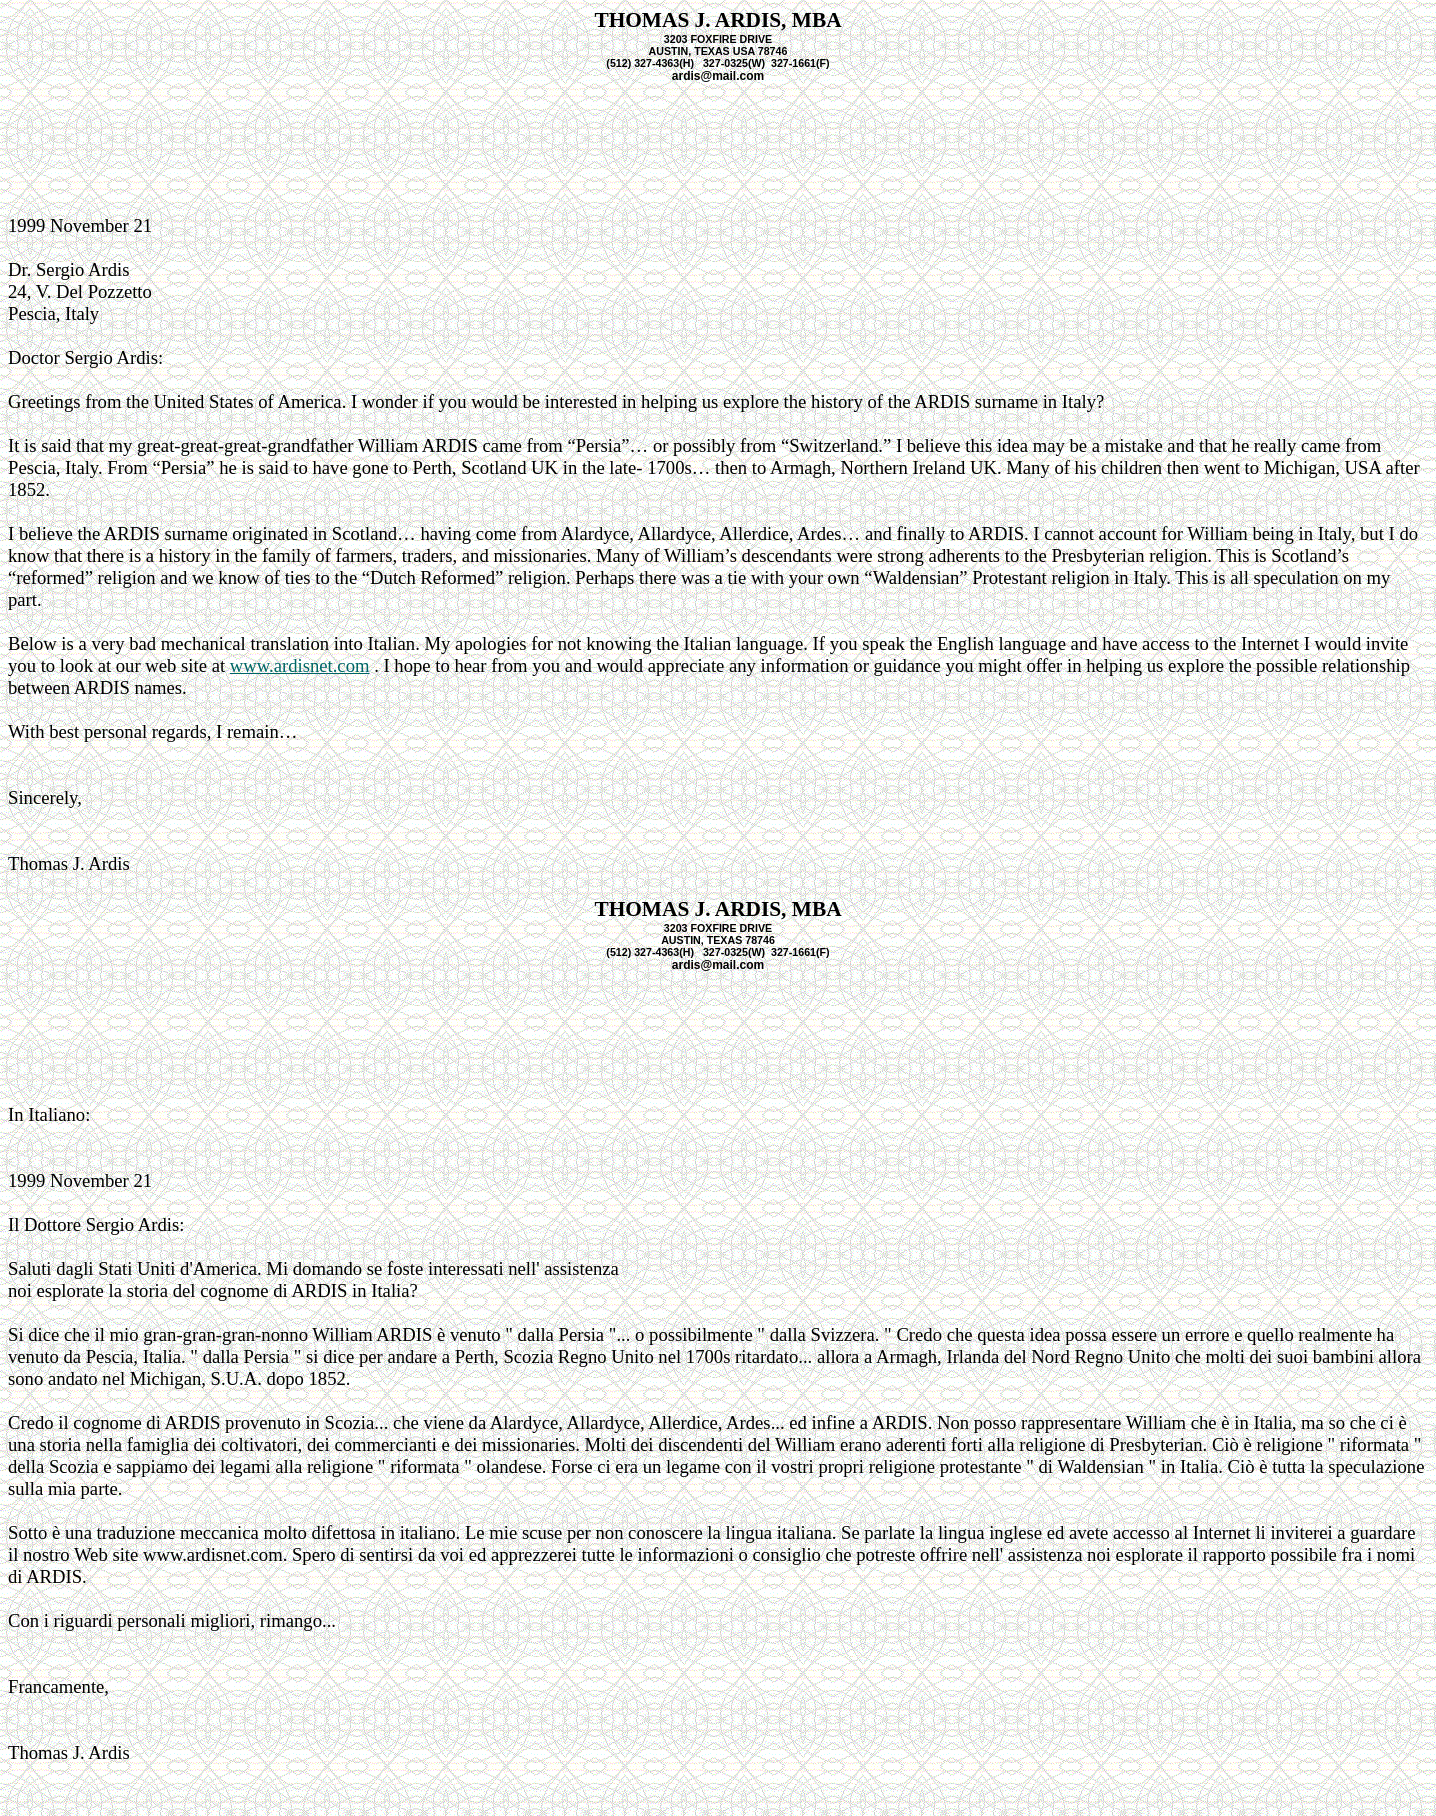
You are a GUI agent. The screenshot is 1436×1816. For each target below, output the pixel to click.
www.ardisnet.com (300, 665)
